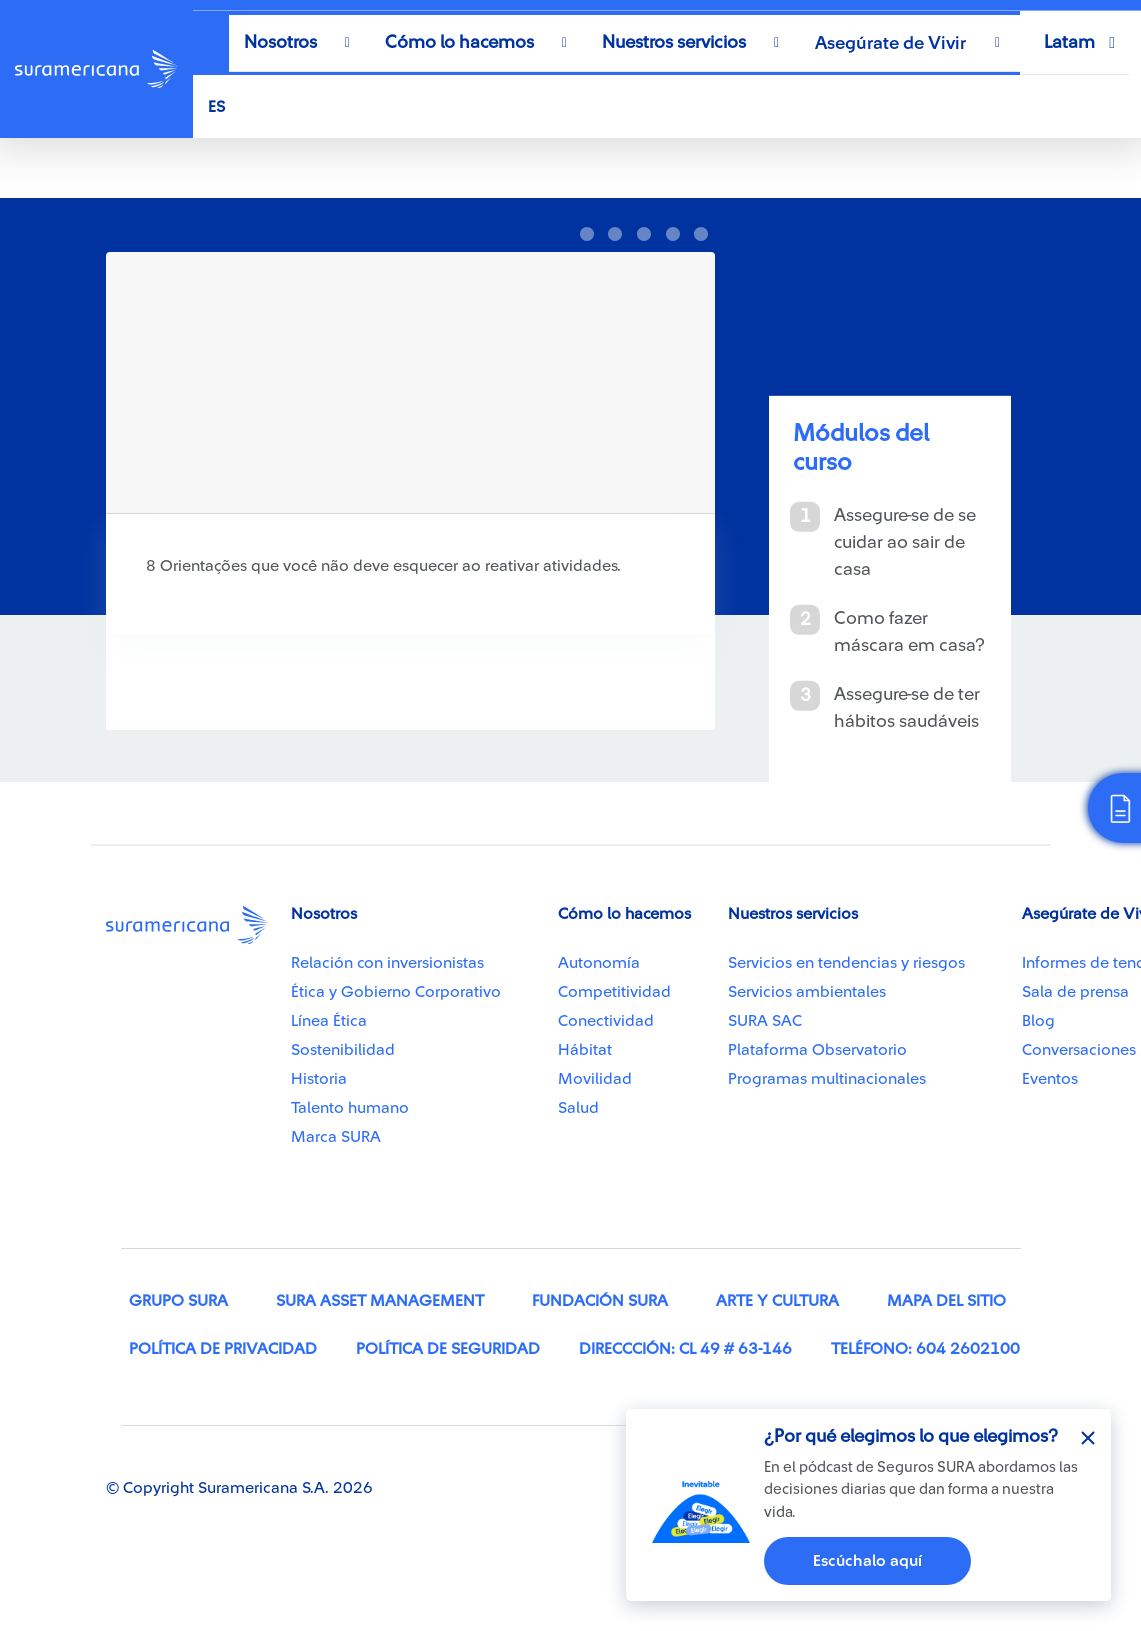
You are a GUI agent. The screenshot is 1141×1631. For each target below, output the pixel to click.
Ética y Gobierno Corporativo (396, 992)
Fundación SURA (600, 1301)
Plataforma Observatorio (817, 1050)
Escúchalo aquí (867, 1561)
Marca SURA (336, 1137)
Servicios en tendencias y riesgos (846, 963)
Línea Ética (329, 1021)
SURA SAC (765, 1021)
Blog (1038, 1021)
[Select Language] (643, 106)
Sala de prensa (1075, 992)
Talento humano (350, 1108)
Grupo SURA (178, 1301)
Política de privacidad (223, 1349)
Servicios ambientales (807, 992)
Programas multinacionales (827, 1079)
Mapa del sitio (946, 1301)
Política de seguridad (448, 1349)
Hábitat (585, 1050)
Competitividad (614, 992)
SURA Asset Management (380, 1301)
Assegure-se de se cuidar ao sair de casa (905, 541)
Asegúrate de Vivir (890, 43)
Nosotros (280, 42)
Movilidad (595, 1079)
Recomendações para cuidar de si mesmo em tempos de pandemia (332, 168)
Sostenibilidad (343, 1050)
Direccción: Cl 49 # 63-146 (685, 1349)
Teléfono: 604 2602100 (925, 1349)
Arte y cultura (777, 1301)
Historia (319, 1079)
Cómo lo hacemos (459, 42)
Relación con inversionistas (387, 963)
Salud (578, 1108)
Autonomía (599, 963)
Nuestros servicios (674, 42)
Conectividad (606, 1021)
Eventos (1050, 1079)
